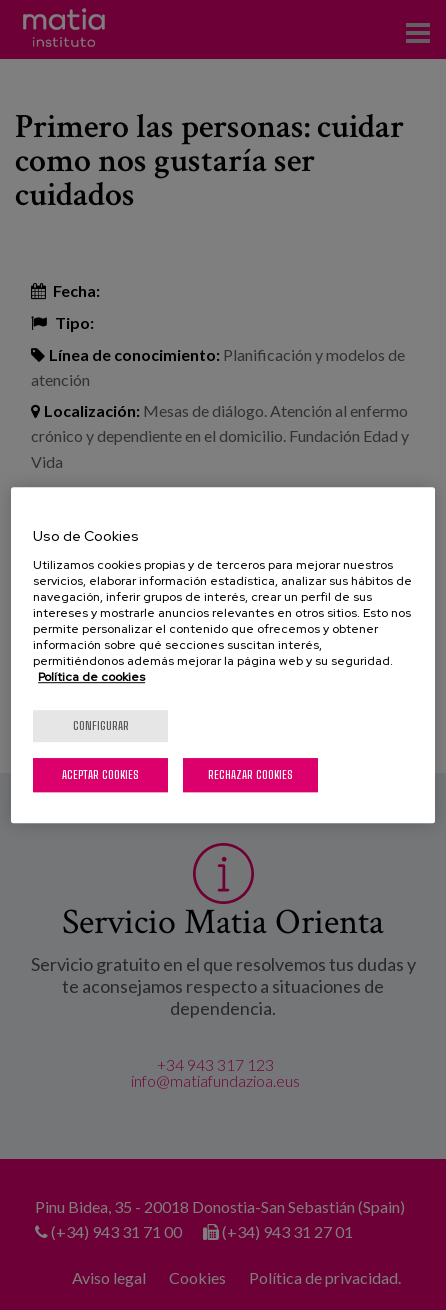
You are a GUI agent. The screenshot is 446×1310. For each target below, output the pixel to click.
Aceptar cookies (100, 774)
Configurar (101, 725)
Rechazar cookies (250, 774)
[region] (223, 655)
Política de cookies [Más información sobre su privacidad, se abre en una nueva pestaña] (91, 677)
